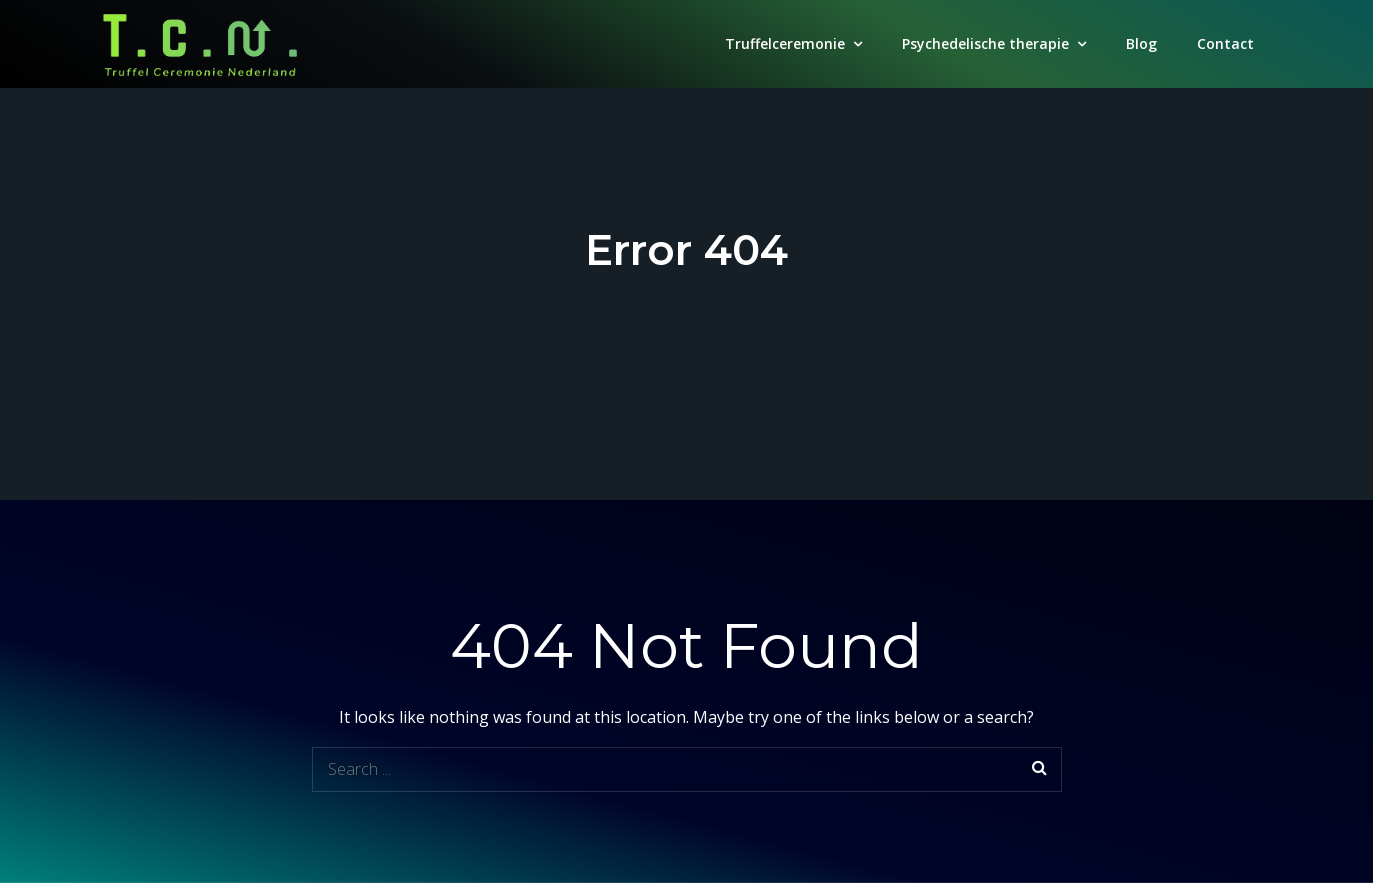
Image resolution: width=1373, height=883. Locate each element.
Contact (1225, 43)
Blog (1141, 43)
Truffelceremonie (785, 43)
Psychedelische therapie (985, 43)
